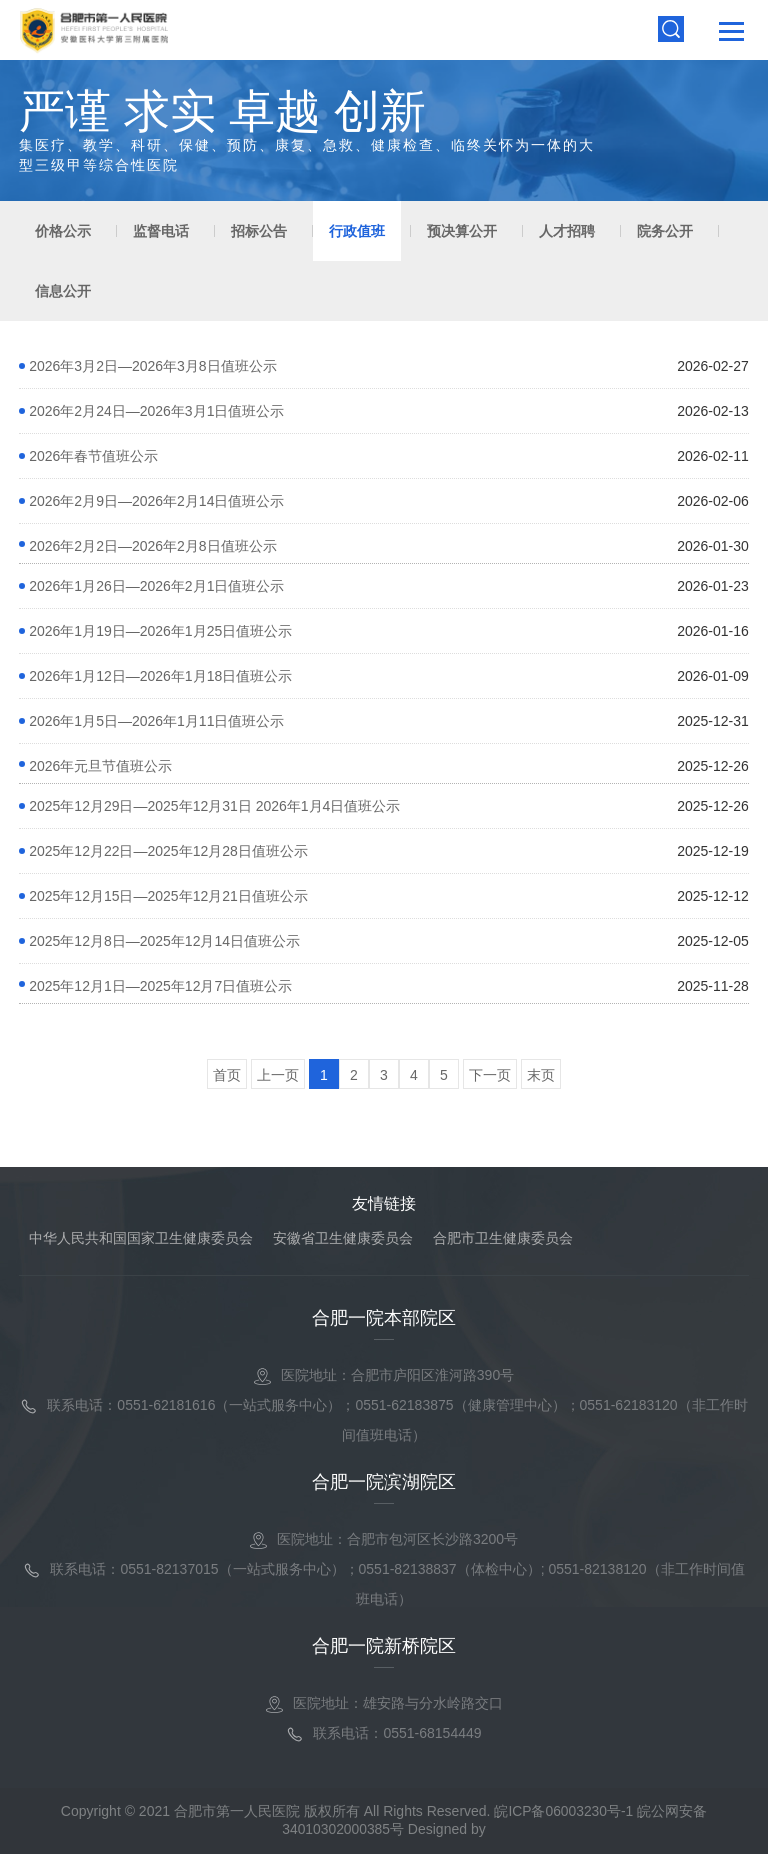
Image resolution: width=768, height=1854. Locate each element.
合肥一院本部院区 (384, 1318)
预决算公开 (462, 231)
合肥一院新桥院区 (384, 1646)
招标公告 (259, 231)
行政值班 (357, 231)
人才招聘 (567, 231)
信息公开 (63, 291)
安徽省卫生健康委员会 (343, 1238)
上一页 (278, 1075)
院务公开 (665, 231)
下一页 (490, 1075)
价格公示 (63, 231)
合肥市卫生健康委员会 (503, 1238)
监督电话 (161, 231)
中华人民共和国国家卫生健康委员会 (141, 1238)
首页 (227, 1075)
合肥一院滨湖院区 (384, 1482)
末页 (541, 1075)
